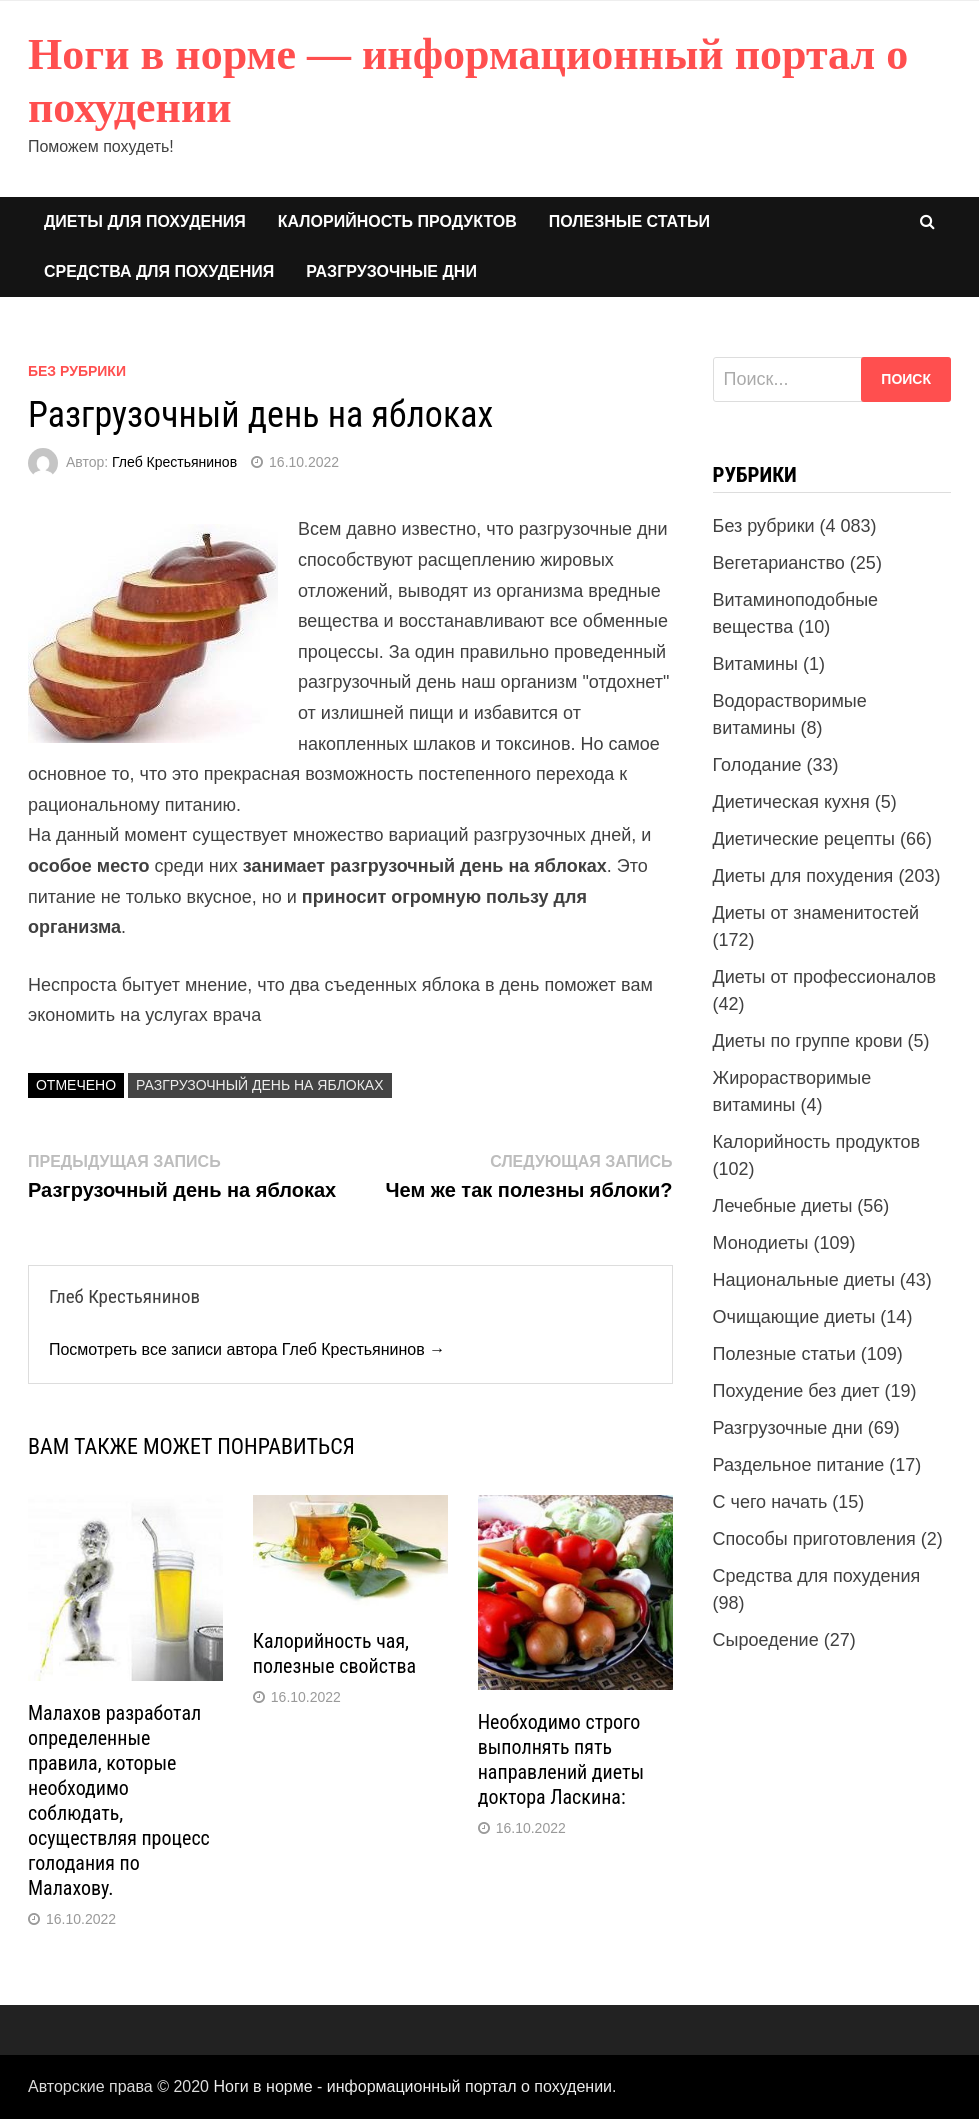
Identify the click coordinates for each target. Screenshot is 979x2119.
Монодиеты (761, 1243)
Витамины (755, 664)
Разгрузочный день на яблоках (259, 1085)
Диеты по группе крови (808, 1041)
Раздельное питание (799, 1465)
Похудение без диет (796, 1391)
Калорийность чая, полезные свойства (334, 1653)
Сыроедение (766, 1640)
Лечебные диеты (783, 1206)
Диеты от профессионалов (825, 977)
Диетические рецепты (804, 839)
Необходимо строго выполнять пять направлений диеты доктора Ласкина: (561, 1759)
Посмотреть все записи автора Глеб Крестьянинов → (247, 1349)
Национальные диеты (804, 1280)
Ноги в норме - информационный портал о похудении (412, 2086)
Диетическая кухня (791, 802)
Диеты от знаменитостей (816, 913)
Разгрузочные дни (391, 271)
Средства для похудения (159, 271)
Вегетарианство (779, 563)
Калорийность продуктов (397, 221)
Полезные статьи (629, 221)
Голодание (757, 765)
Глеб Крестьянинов (174, 462)
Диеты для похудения (145, 221)
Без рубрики (77, 371)
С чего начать (770, 1502)
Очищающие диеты (794, 1317)
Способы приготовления (814, 1539)
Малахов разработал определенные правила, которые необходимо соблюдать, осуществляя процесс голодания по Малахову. (119, 1800)
